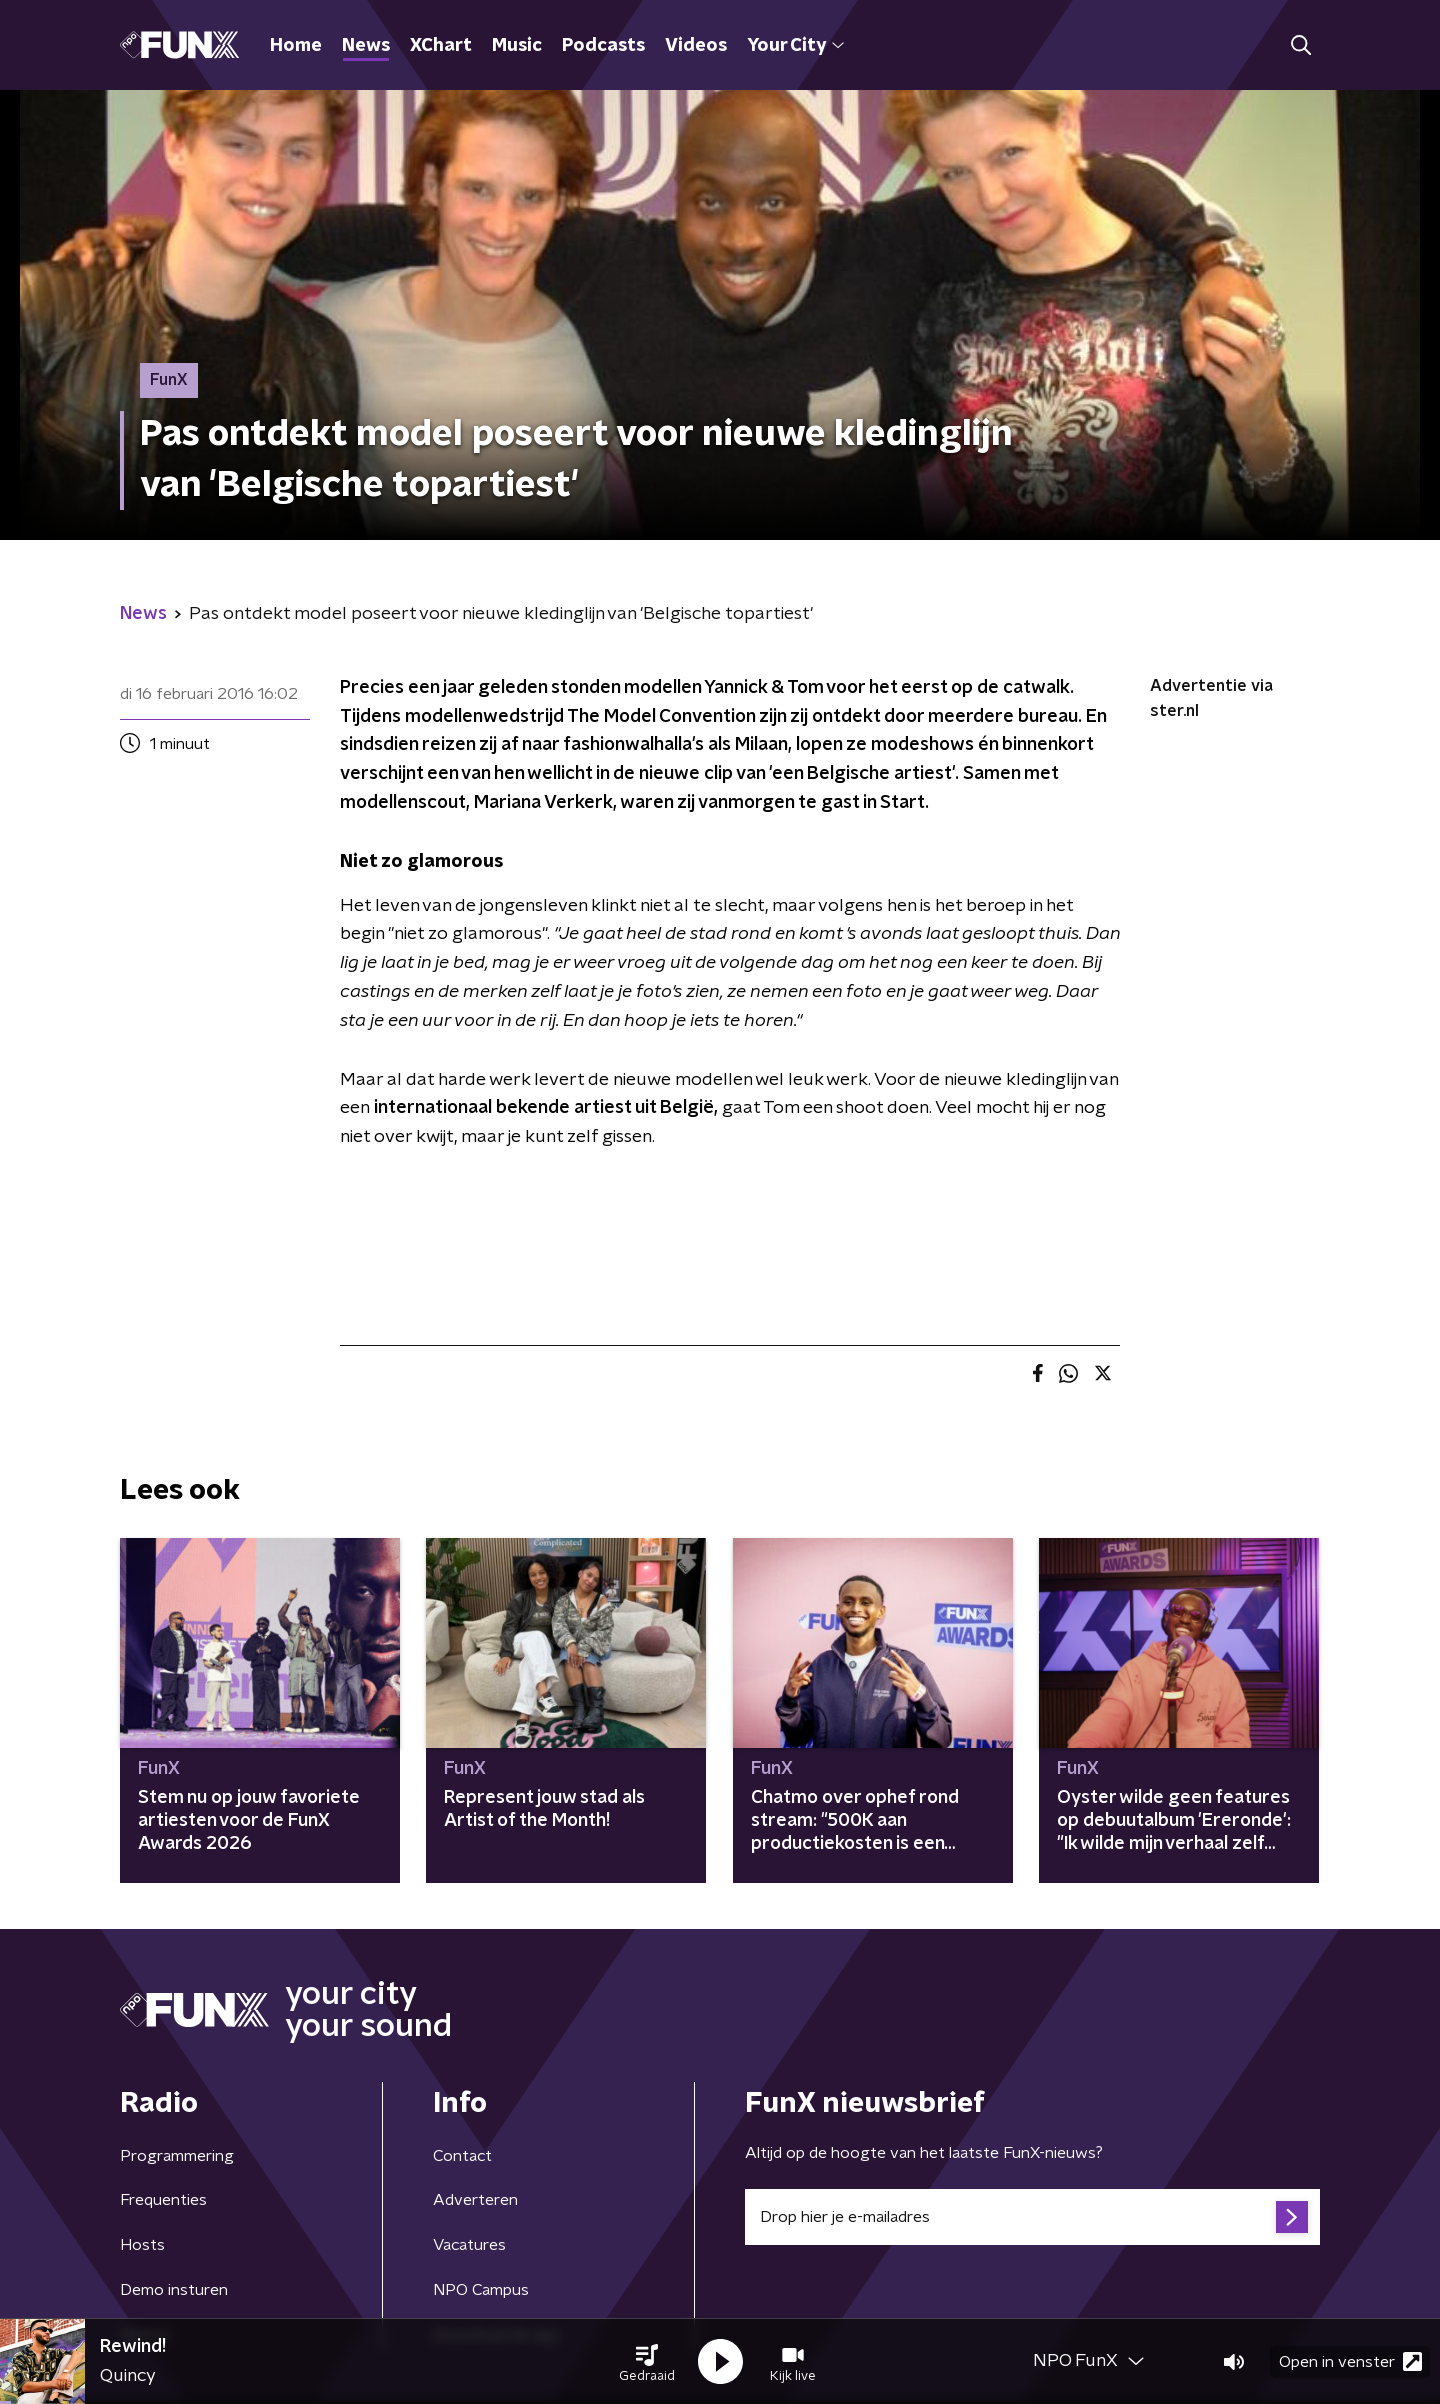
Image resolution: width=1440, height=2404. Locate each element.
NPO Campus (481, 2290)
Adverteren (475, 2200)
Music (517, 46)
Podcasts (603, 46)
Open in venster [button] (1350, 2361)
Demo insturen (174, 2290)
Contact (462, 2156)
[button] (647, 2362)
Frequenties (163, 2200)
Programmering (177, 2156)
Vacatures (469, 2245)
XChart (441, 46)
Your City (795, 46)
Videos (696, 46)
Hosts (142, 2245)
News (366, 46)
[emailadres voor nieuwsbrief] (1032, 2217)
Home (296, 46)
